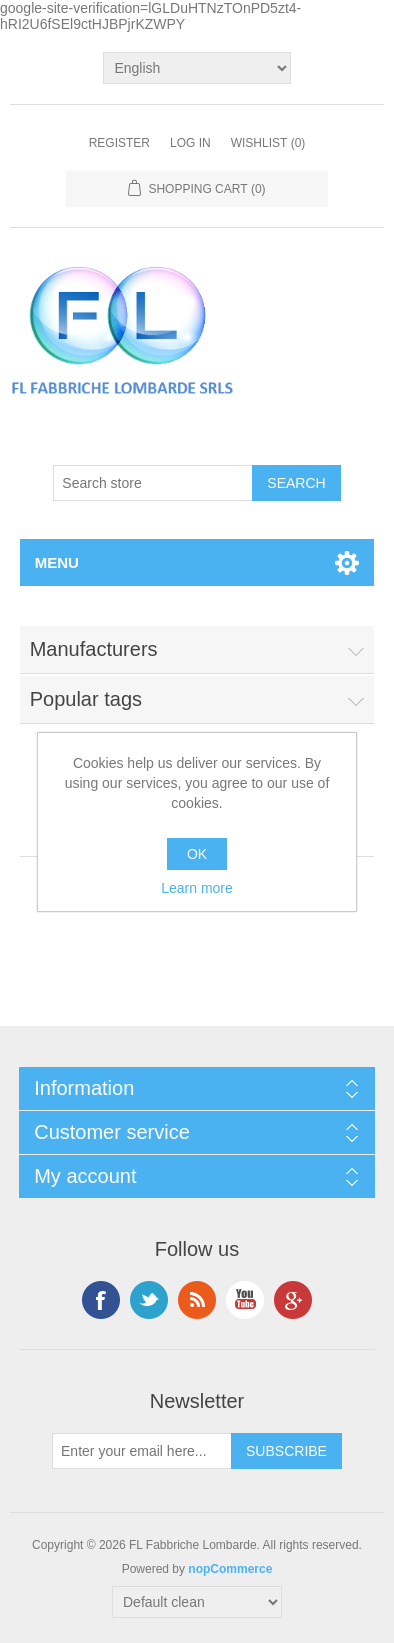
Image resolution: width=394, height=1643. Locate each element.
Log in (190, 143)
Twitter (149, 1300)
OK (197, 854)
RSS (197, 1300)
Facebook (101, 1300)
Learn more (197, 888)
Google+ (293, 1300)
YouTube (245, 1300)
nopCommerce (230, 1569)
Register (119, 143)
